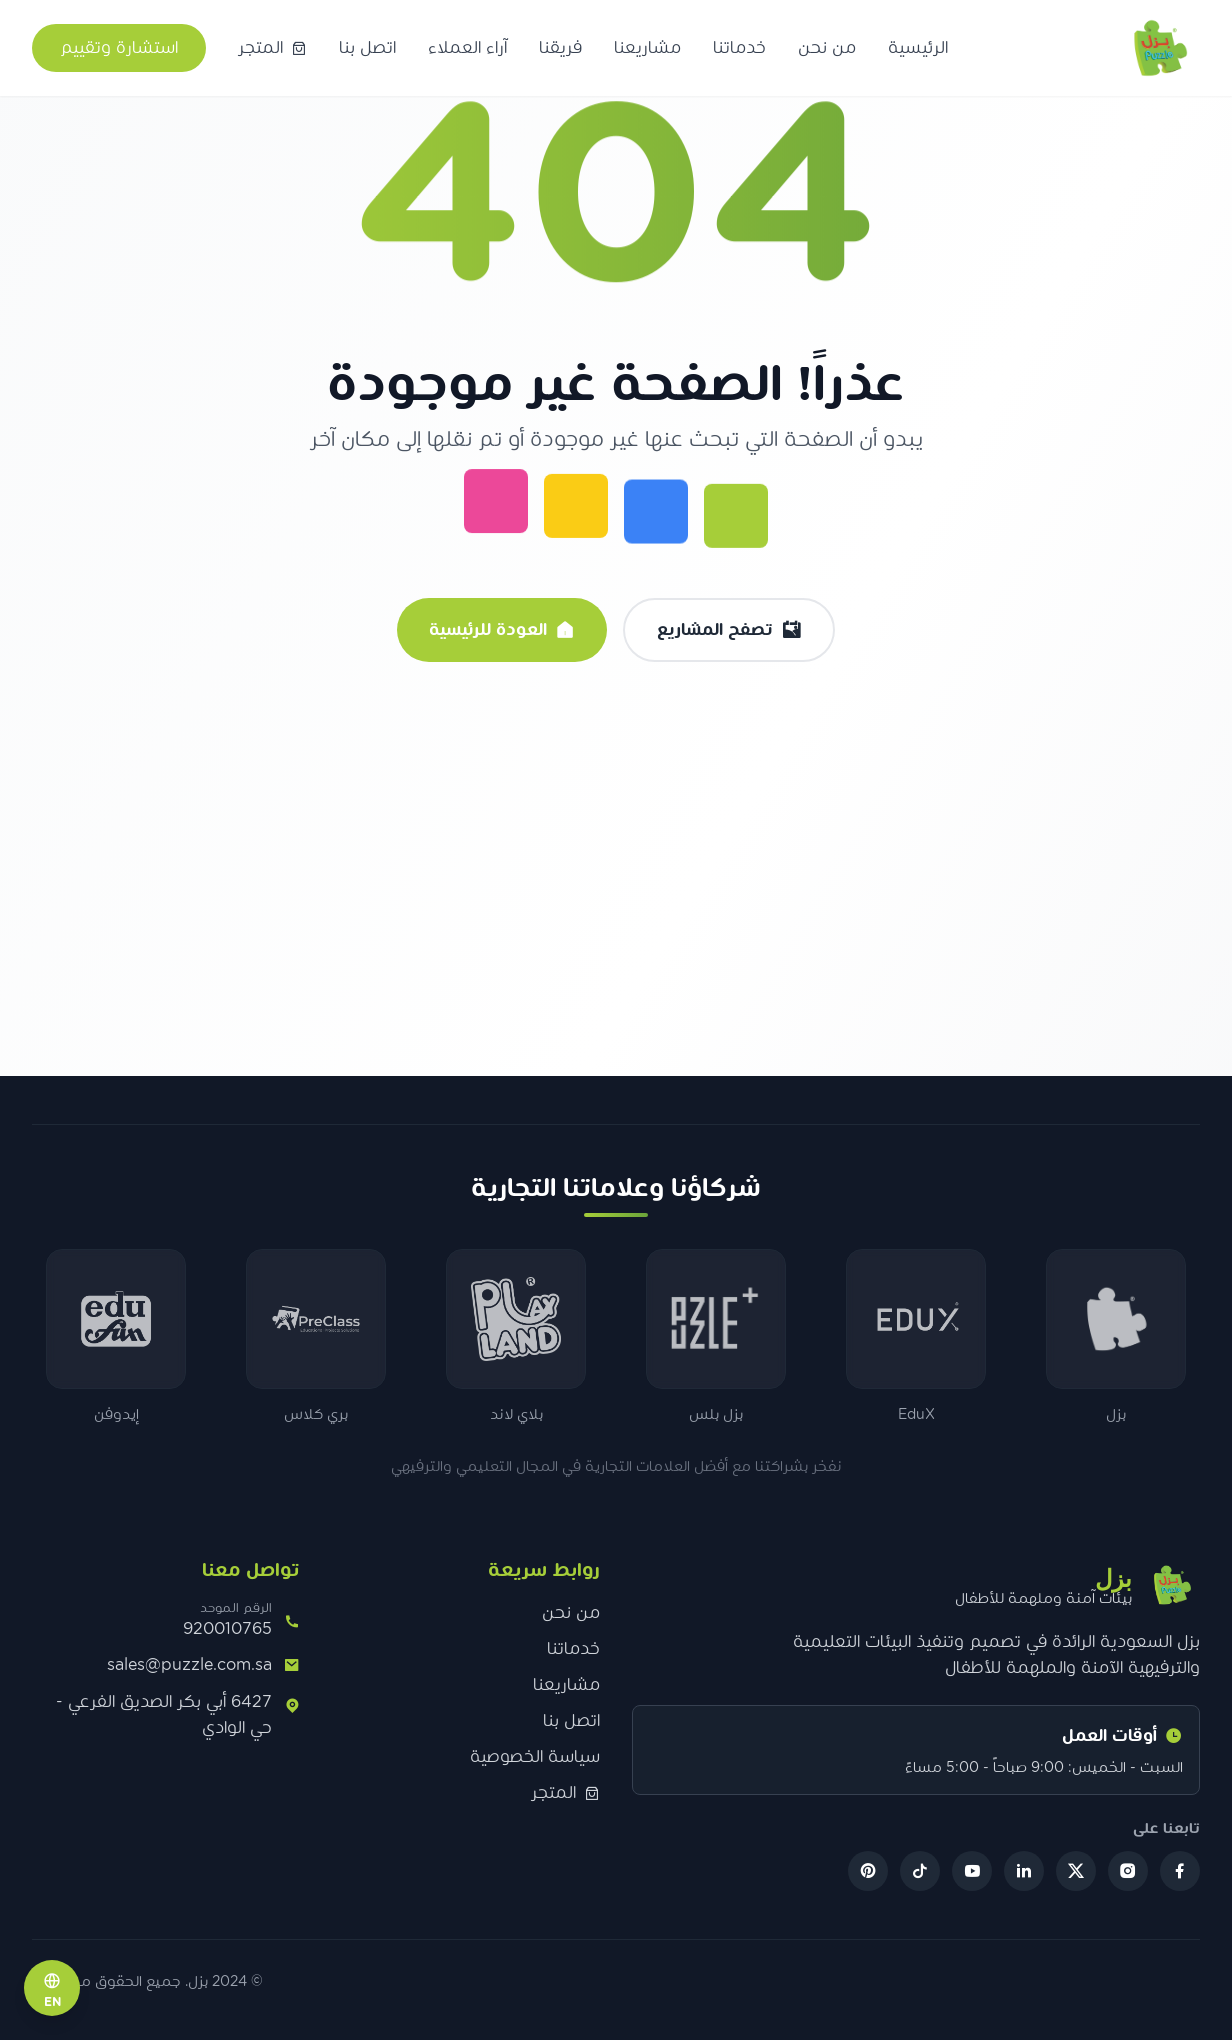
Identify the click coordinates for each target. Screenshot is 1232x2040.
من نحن (827, 48)
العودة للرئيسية (502, 630)
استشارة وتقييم (119, 48)
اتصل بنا (367, 48)
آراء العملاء (467, 48)
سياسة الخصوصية (535, 1757)
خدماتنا (739, 48)
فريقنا (560, 48)
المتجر (565, 1793)
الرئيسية (918, 48)
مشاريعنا (647, 48)
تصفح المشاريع (729, 630)
